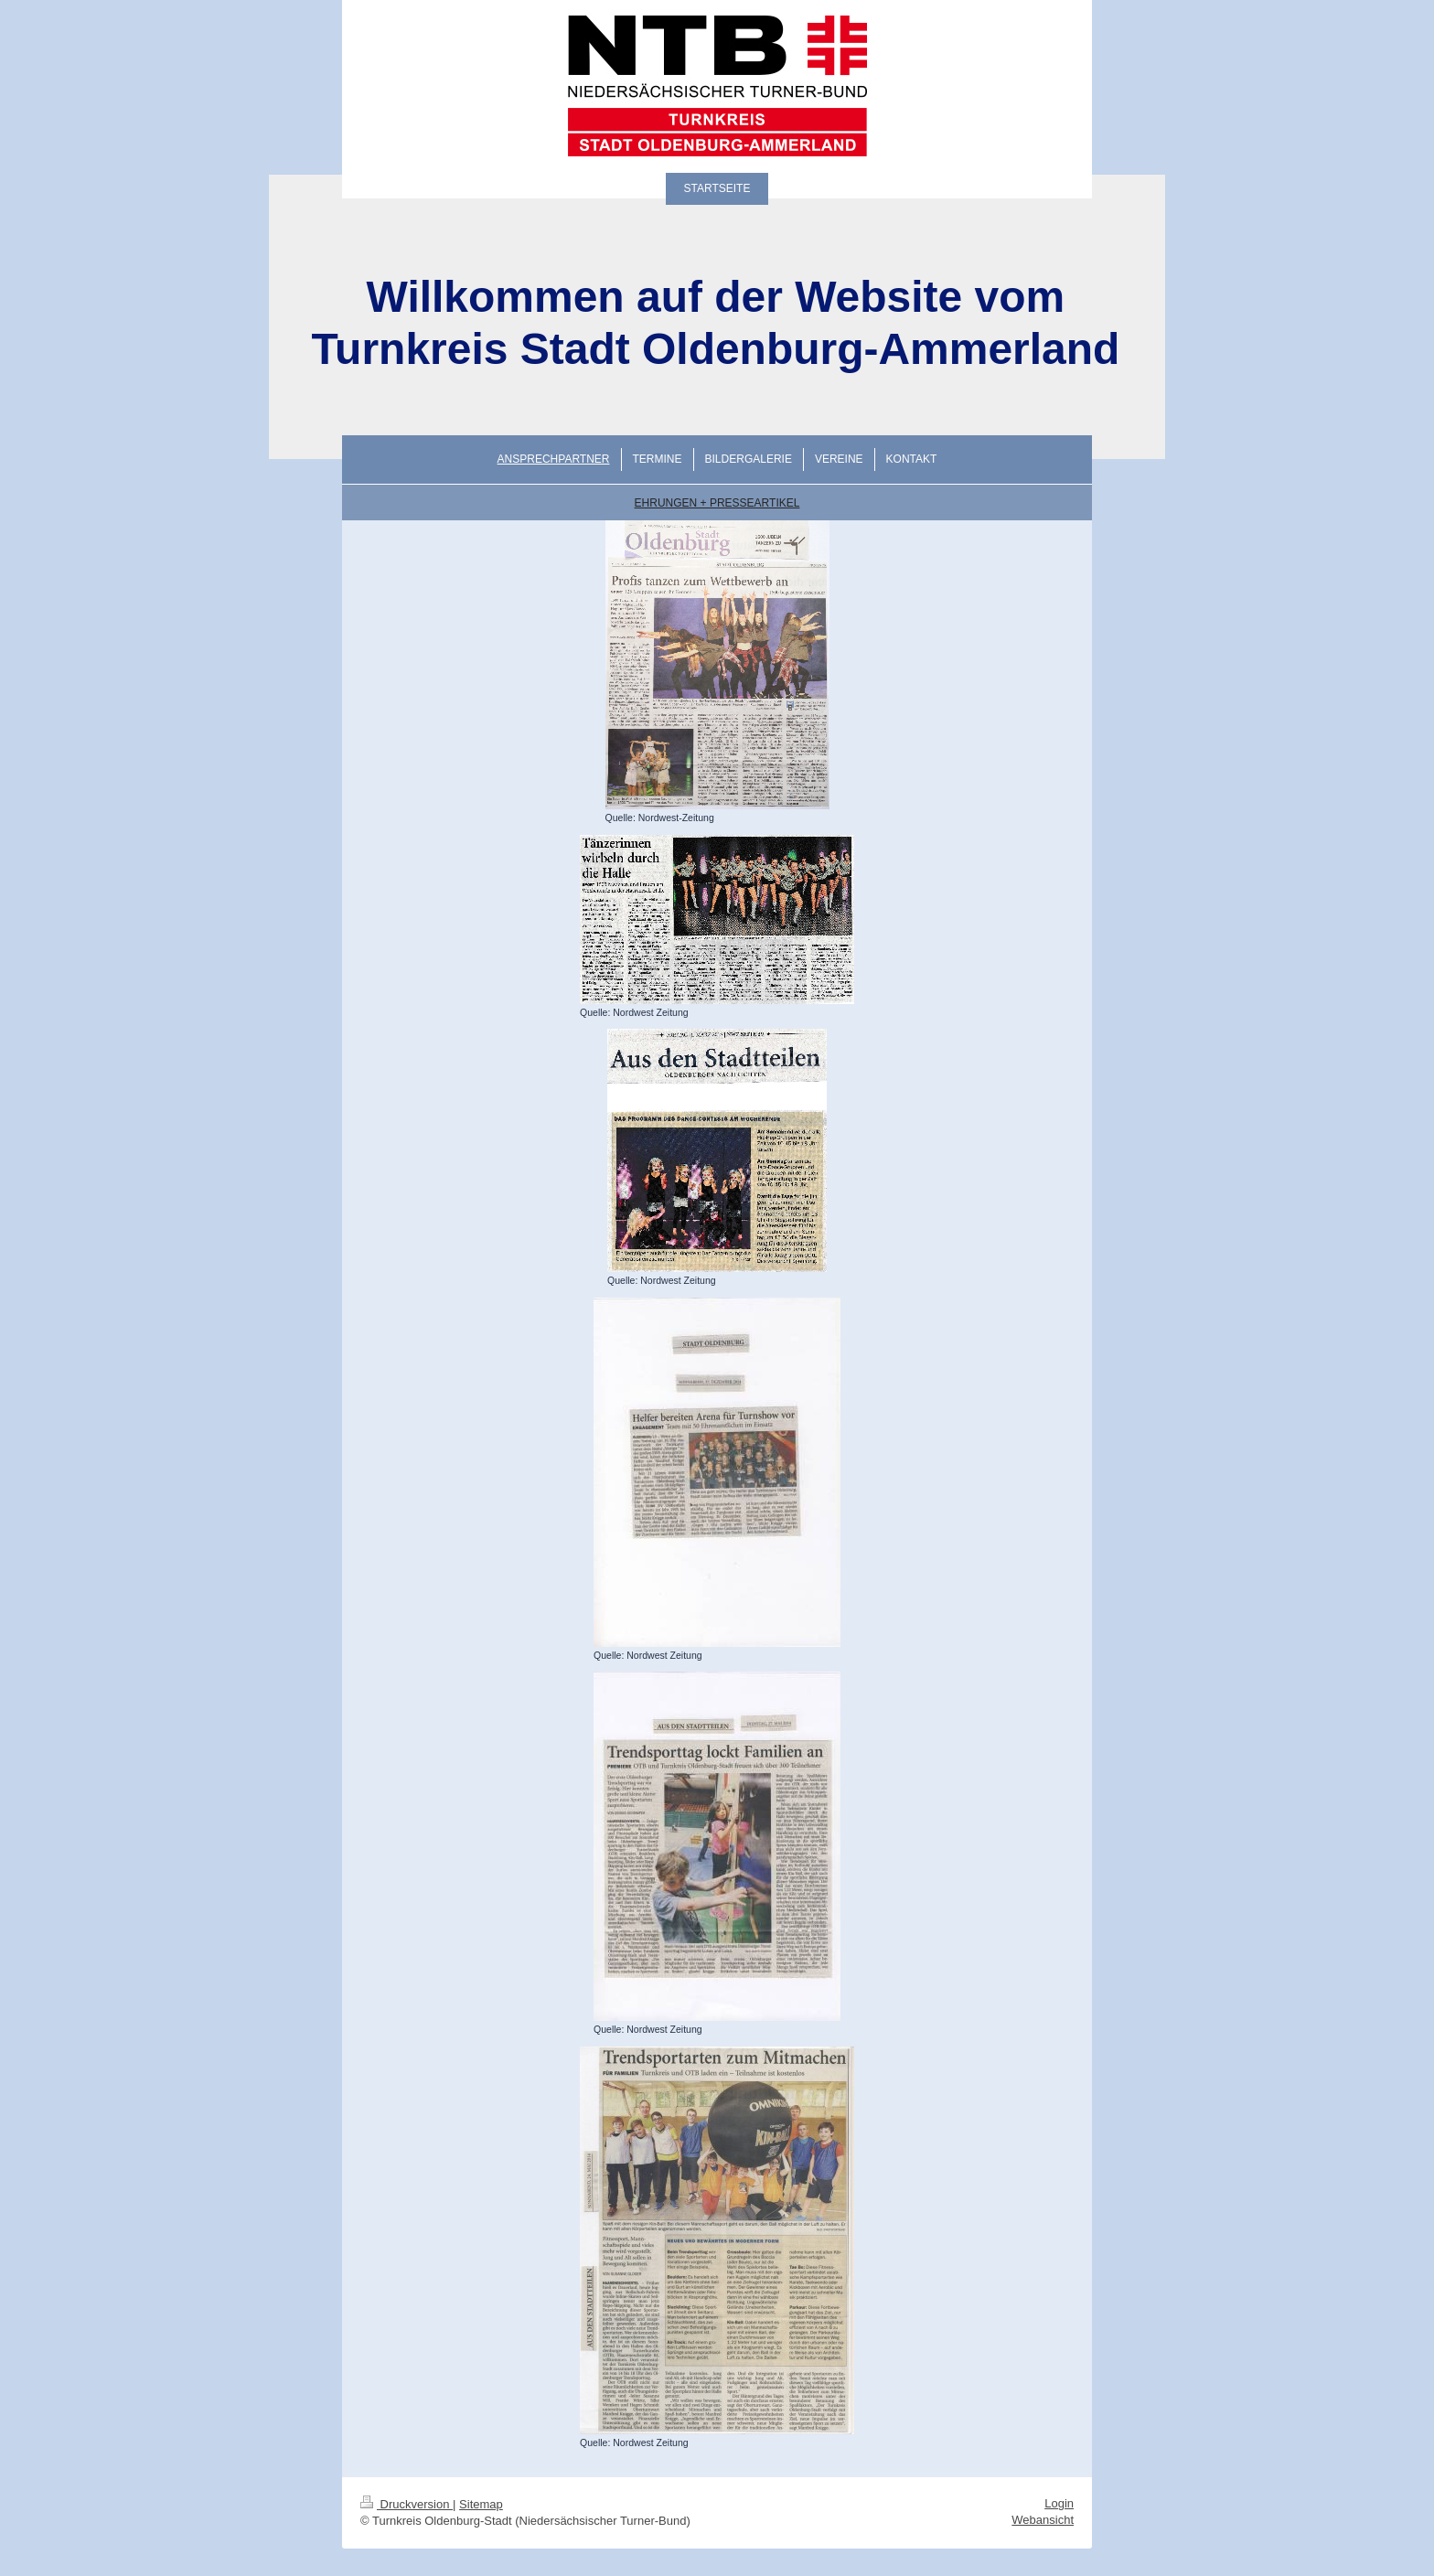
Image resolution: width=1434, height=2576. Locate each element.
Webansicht (1042, 2520)
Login (1059, 2503)
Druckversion (406, 2504)
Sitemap (481, 2504)
